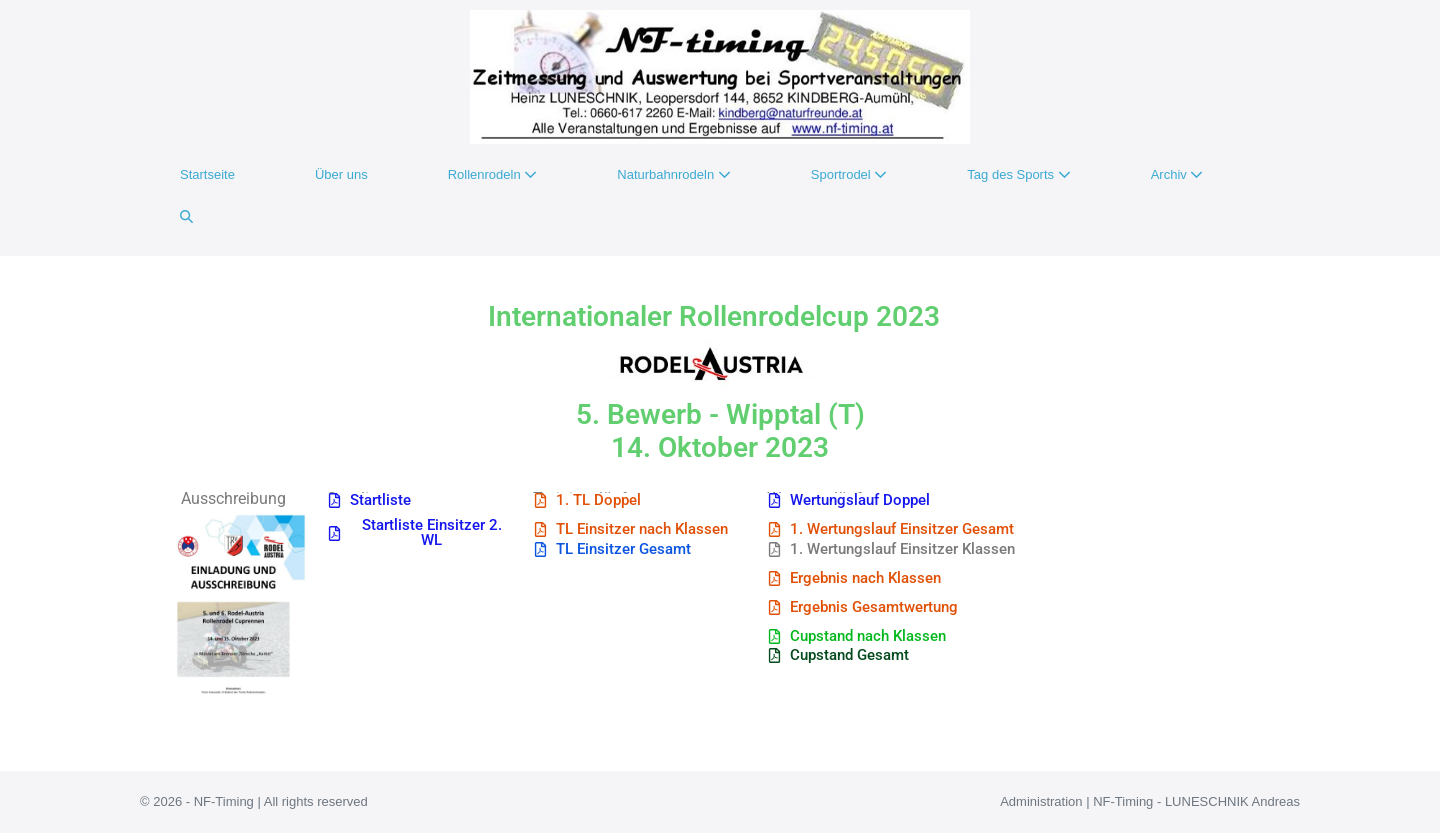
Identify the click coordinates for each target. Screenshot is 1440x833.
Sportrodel (849, 174)
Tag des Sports (1018, 174)
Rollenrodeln (493, 174)
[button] (186, 217)
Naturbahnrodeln (673, 174)
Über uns (341, 174)
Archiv (1177, 174)
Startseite (207, 174)
